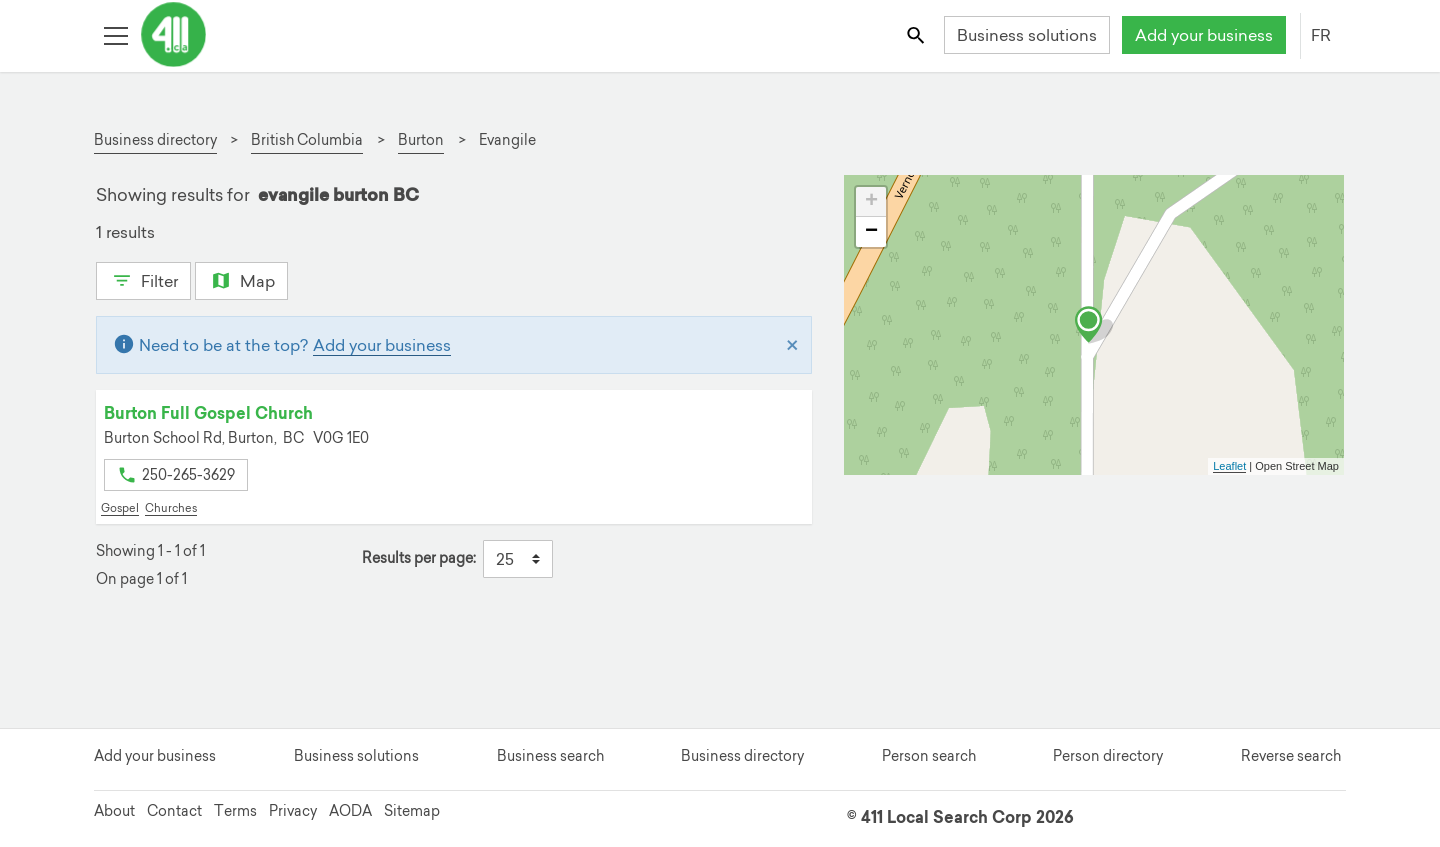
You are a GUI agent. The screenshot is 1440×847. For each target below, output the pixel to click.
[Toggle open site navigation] (115, 34)
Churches (171, 508)
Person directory (1108, 756)
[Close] (792, 345)
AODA (350, 811)
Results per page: (419, 558)
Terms (235, 811)
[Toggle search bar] (917, 34)
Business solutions (1027, 35)
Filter (143, 279)
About (114, 811)
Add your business (1204, 35)
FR (1321, 35)
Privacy (293, 811)
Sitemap (412, 811)
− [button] (871, 232)
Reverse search (1291, 756)
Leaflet (1229, 466)
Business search (550, 756)
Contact (174, 811)
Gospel (120, 508)
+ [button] (871, 202)
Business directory (742, 756)
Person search (929, 756)
